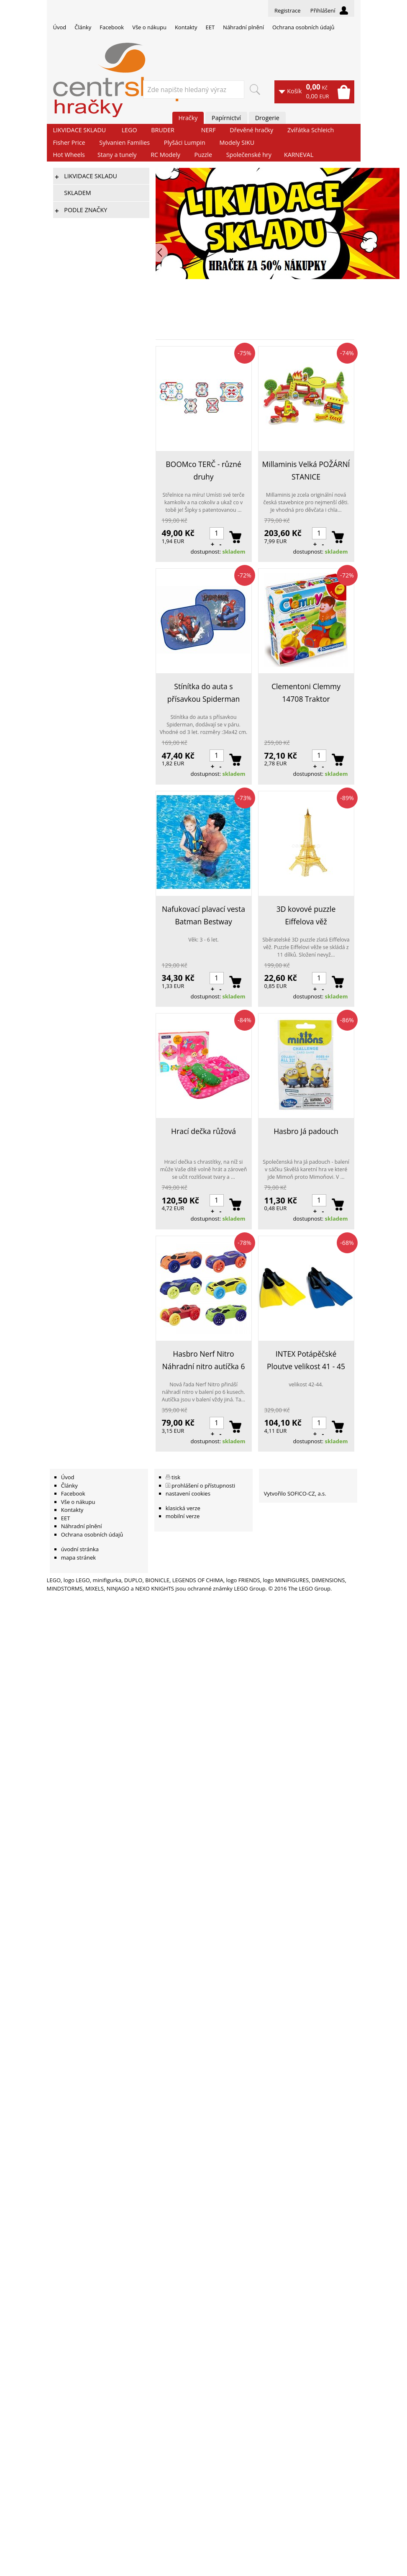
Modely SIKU (236, 142)
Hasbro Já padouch (306, 1131)
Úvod (60, 27)
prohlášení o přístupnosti (203, 1485)
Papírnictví (226, 118)
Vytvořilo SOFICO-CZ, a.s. (295, 1493)
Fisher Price (69, 142)
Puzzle (203, 155)
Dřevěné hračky (251, 130)
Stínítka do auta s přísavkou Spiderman (203, 692)
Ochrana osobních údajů (303, 27)
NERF (208, 130)
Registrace (287, 10)
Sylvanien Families (124, 142)
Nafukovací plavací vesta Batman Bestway (203, 915)
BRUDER (162, 130)
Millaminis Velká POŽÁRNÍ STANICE (306, 470)
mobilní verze (183, 1516)
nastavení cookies (188, 1493)
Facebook (112, 27)
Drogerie (267, 118)
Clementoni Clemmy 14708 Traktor (305, 692)
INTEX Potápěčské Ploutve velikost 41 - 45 (306, 1360)
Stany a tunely (117, 155)
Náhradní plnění (243, 27)
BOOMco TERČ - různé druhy (203, 470)
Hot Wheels (69, 155)
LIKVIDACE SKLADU (79, 130)
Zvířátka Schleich (310, 130)
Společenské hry (248, 155)
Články (82, 27)
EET (210, 27)
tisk (176, 1477)
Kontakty (186, 27)
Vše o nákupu (149, 27)
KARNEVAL (298, 155)
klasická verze (183, 1508)
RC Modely (165, 155)
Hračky (188, 118)
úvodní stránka (80, 1549)
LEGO (129, 130)
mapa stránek (78, 1557)
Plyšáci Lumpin (184, 142)
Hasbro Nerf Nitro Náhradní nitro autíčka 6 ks (203, 1361)
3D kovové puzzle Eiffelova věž (306, 915)
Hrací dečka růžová (203, 1131)
